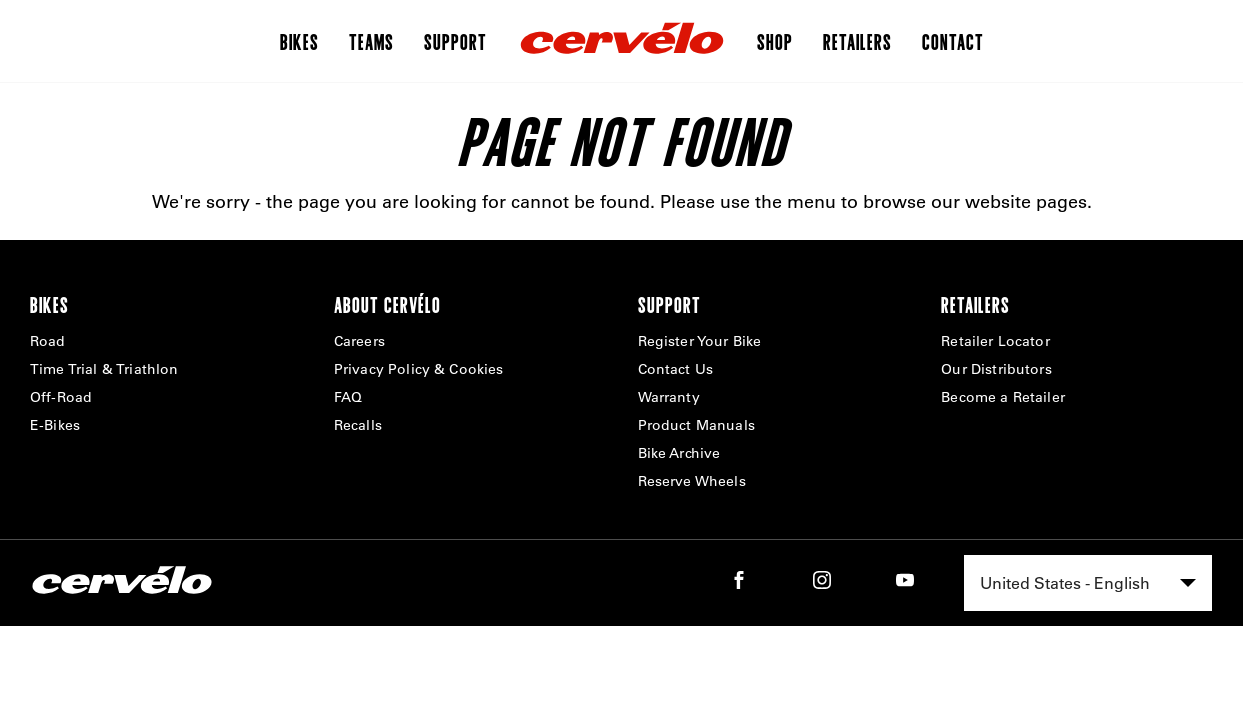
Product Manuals (696, 425)
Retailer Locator (995, 341)
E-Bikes (55, 425)
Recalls (358, 425)
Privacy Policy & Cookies (419, 369)
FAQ (348, 397)
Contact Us (676, 369)
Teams (371, 41)
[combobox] (1088, 583)
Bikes (299, 41)
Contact (953, 41)
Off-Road (61, 397)
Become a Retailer (1003, 397)
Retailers (857, 41)
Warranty (669, 397)
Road (48, 341)
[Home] (622, 41)
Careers (359, 341)
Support (455, 41)
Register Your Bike (700, 341)
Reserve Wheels (692, 481)
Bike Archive (679, 453)
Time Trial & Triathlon (104, 369)
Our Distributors (996, 369)
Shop (775, 41)
